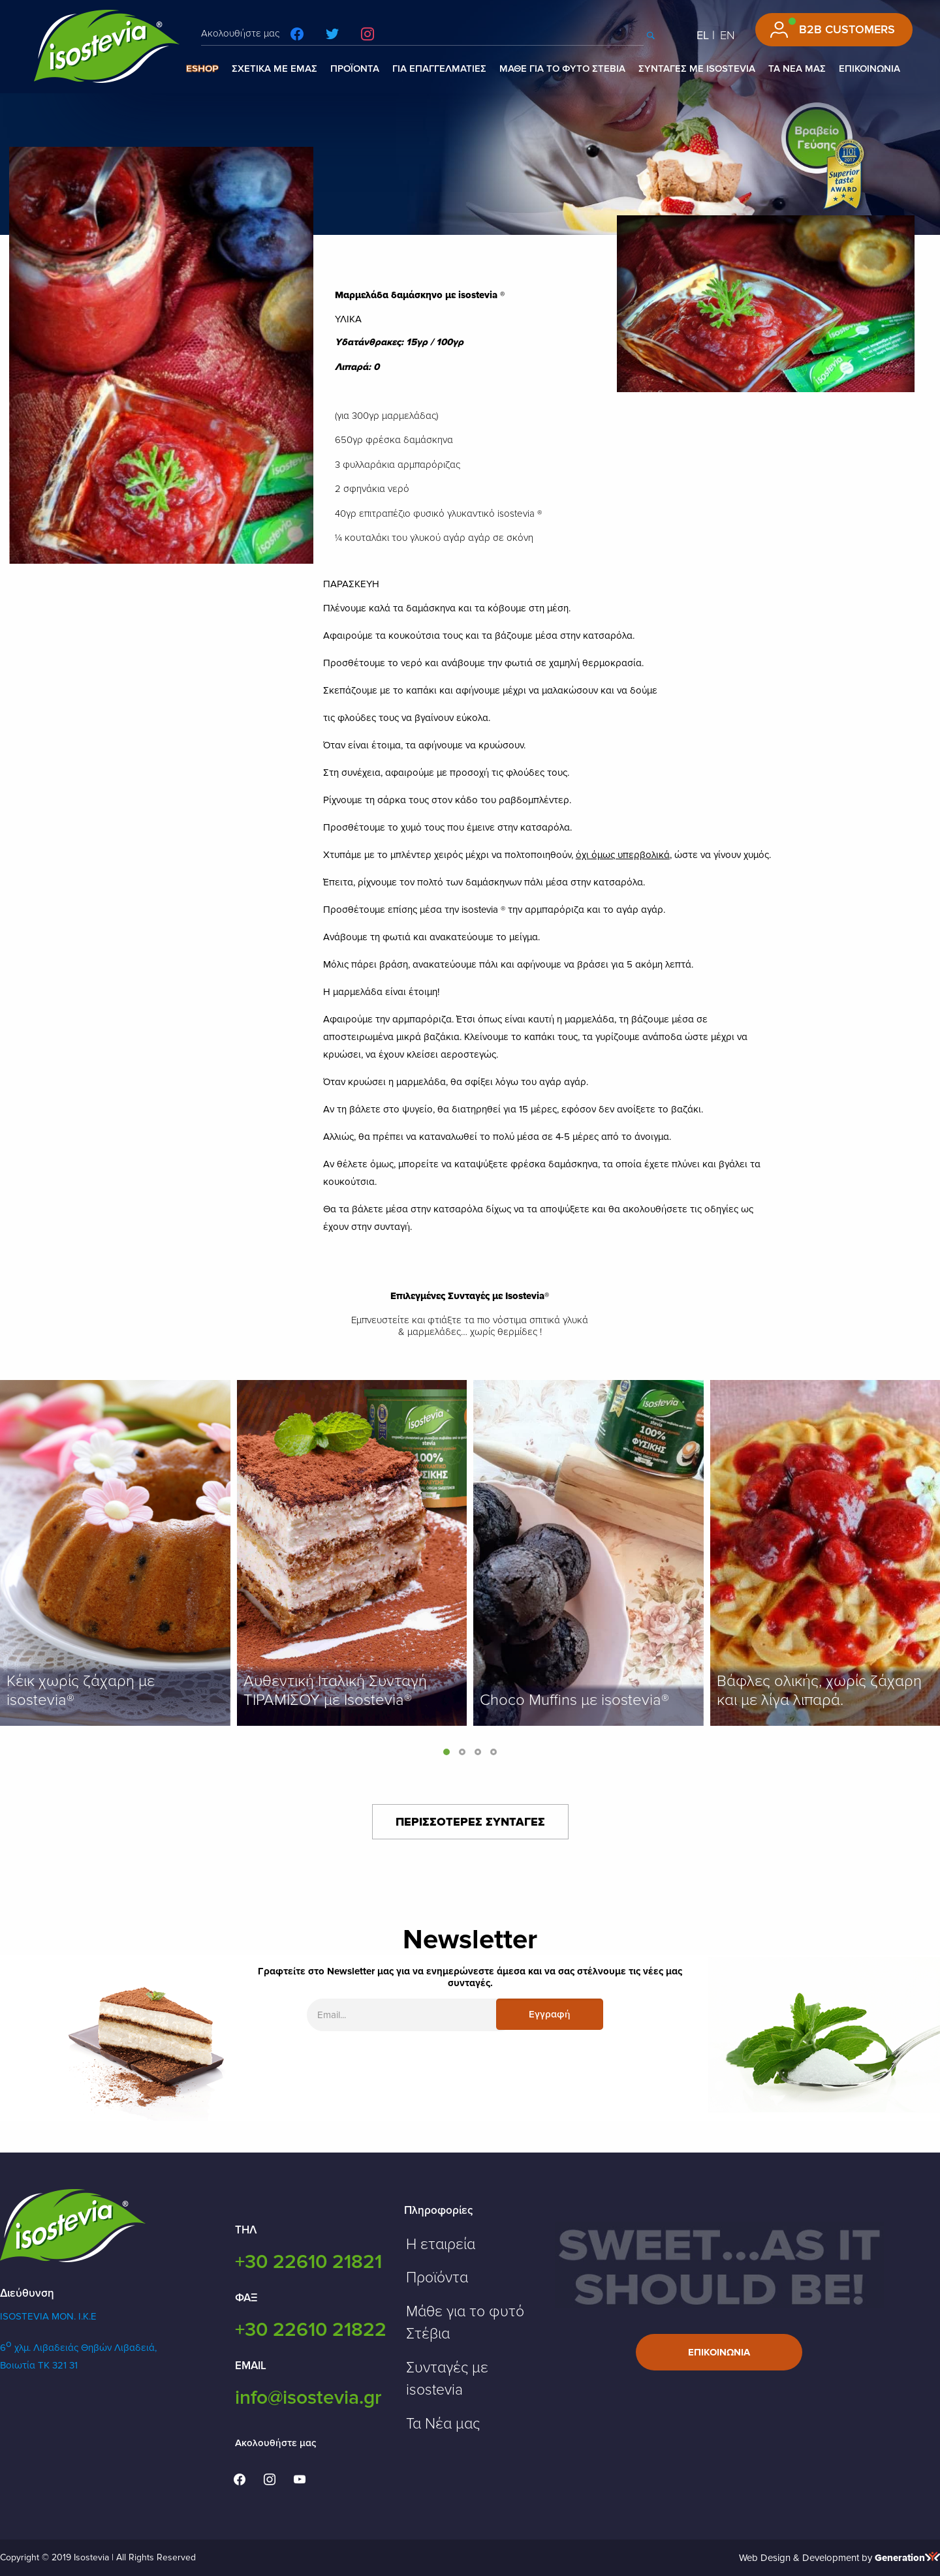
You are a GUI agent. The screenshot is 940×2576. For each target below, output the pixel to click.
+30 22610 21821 (308, 2262)
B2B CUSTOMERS (847, 29)
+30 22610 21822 (310, 2330)
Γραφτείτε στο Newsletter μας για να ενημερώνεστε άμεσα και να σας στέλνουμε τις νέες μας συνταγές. (470, 1977)
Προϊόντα (437, 2278)
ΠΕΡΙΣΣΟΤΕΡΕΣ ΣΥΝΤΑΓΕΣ (470, 1822)
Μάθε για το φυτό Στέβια (465, 2323)
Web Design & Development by (839, 2558)
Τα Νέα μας (443, 2424)
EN (727, 35)
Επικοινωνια (719, 2352)
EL (703, 35)
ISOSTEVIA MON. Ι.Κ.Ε (48, 2316)
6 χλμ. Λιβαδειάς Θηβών (57, 2348)
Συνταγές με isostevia (447, 2379)
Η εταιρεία (440, 2244)
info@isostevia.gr (308, 2397)
